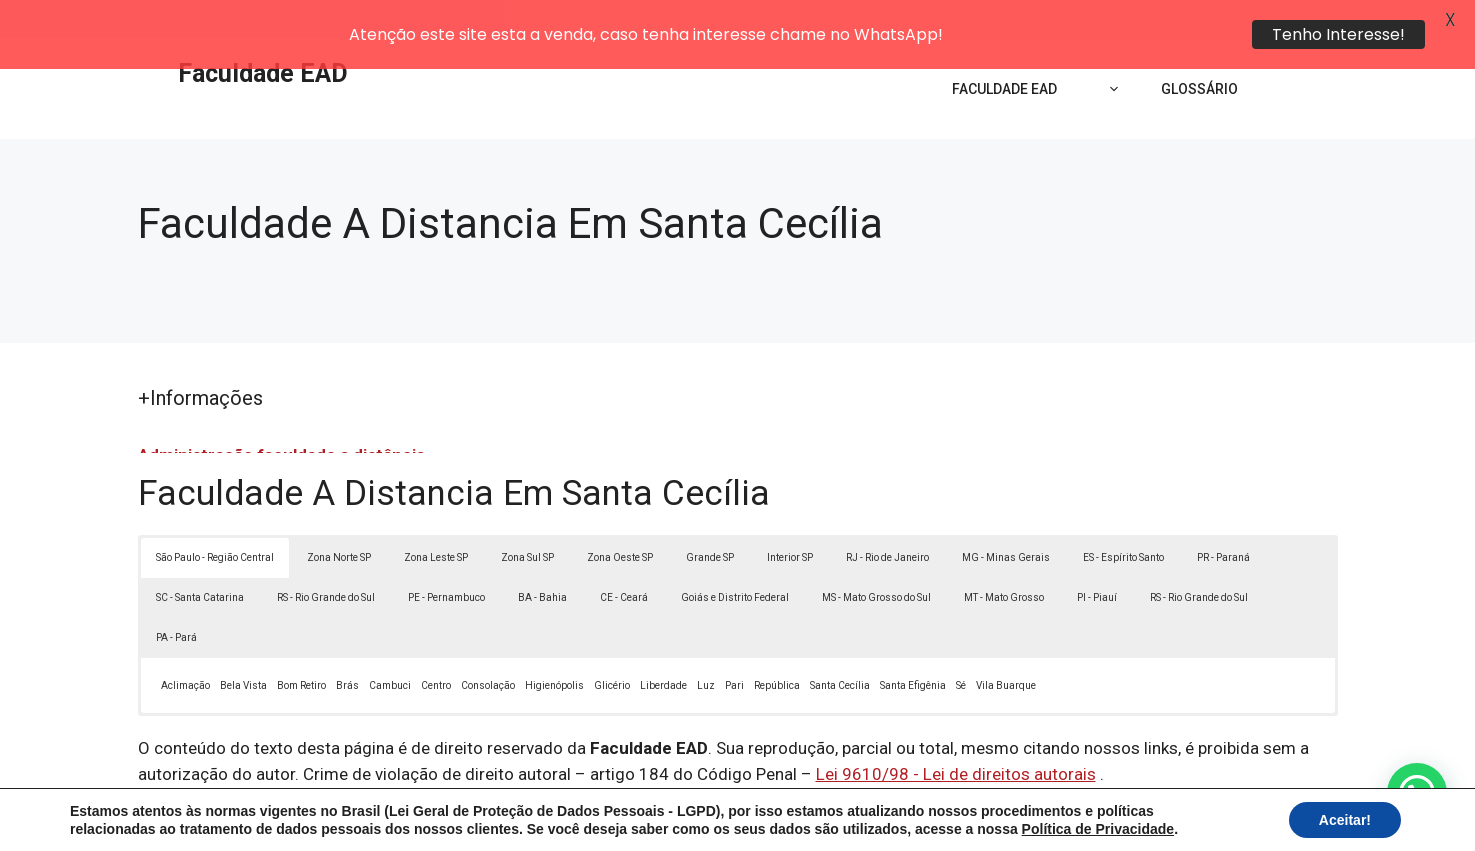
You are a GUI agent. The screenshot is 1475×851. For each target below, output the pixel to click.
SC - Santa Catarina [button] (200, 558)
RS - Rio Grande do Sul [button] (326, 558)
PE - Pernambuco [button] (446, 558)
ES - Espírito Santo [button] (1123, 518)
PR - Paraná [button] (1223, 518)
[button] (1417, 793)
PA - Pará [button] (176, 598)
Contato (1105, 819)
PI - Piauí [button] (1097, 558)
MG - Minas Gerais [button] (1006, 518)
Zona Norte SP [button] (339, 518)
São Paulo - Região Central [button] (215, 518)
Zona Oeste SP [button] (620, 518)
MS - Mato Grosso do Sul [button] (876, 558)
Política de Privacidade (875, 819)
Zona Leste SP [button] (436, 518)
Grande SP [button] (710, 518)
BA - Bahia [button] (542, 558)
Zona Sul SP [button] (527, 518)
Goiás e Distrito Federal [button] (735, 558)
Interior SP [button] (790, 518)
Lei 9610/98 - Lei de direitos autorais (956, 735)
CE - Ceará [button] (624, 558)
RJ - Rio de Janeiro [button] (887, 518)
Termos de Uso (1013, 819)
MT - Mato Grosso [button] (1004, 558)
